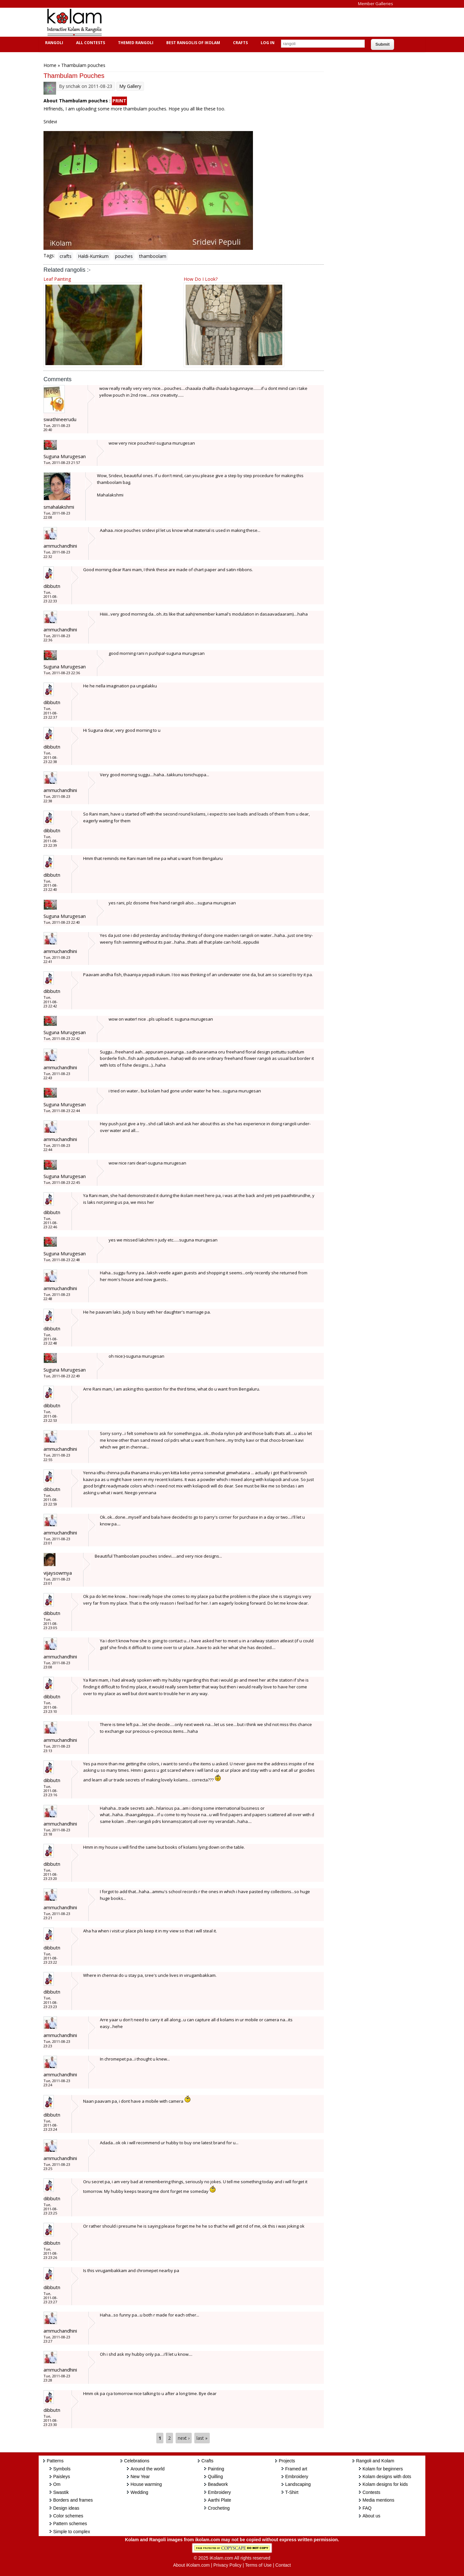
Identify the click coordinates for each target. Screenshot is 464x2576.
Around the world (147, 2468)
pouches (124, 256)
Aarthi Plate (219, 2500)
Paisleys (61, 2476)
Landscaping (298, 2484)
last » (202, 2438)
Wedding (139, 2492)
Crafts (240, 42)
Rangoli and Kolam (375, 2460)
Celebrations (137, 2460)
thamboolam (152, 256)
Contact (283, 2565)
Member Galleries (375, 3)
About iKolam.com (191, 2565)
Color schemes (68, 2515)
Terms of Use (258, 2565)
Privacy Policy (227, 2565)
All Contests (90, 42)
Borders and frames (73, 2500)
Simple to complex (71, 2531)
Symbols (62, 2468)
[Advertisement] (227, 22)
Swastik (61, 2492)
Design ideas (66, 2508)
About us (371, 2515)
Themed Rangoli (134, 42)
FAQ (367, 2508)
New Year (140, 2476)
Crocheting (219, 2508)
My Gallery (130, 86)
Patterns (55, 2460)
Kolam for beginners (382, 2468)
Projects (287, 2460)
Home (50, 65)
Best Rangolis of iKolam (192, 42)
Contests (371, 2492)
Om (57, 2484)
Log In (268, 42)
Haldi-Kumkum (93, 256)
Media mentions (378, 2500)
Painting (216, 2468)
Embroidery (219, 2492)
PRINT (119, 101)
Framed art (296, 2468)
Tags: (49, 255)
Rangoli (53, 42)
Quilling (215, 2476)
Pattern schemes (70, 2523)
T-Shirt (291, 2492)
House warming (146, 2484)
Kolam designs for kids (385, 2484)
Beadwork (218, 2484)
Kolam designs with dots (386, 2476)
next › (183, 2438)
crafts (66, 256)
